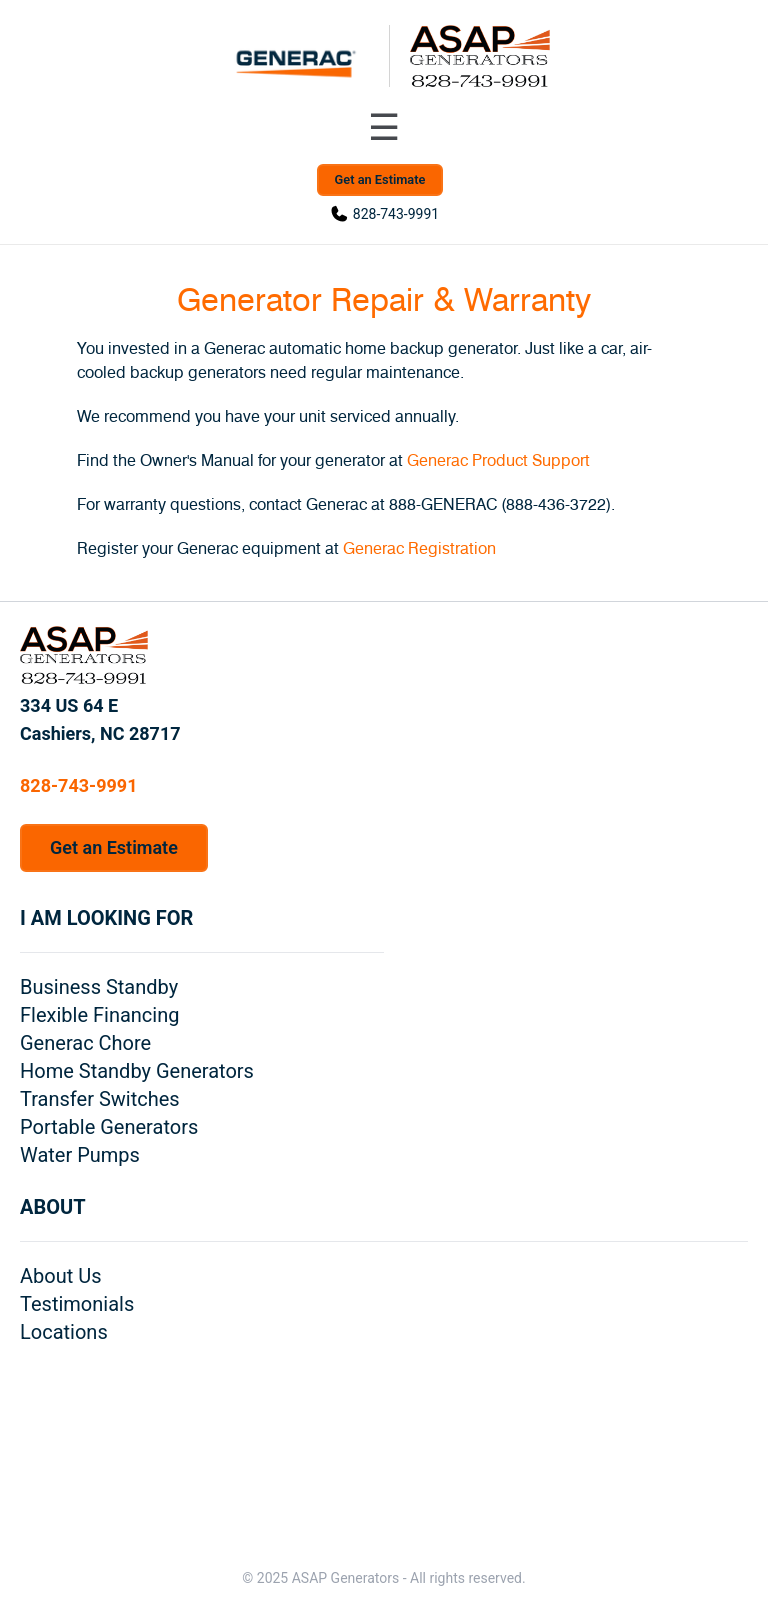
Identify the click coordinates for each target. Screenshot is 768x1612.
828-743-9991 (396, 214)
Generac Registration (419, 549)
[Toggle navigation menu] (384, 128)
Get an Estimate (380, 179)
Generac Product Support (498, 461)
